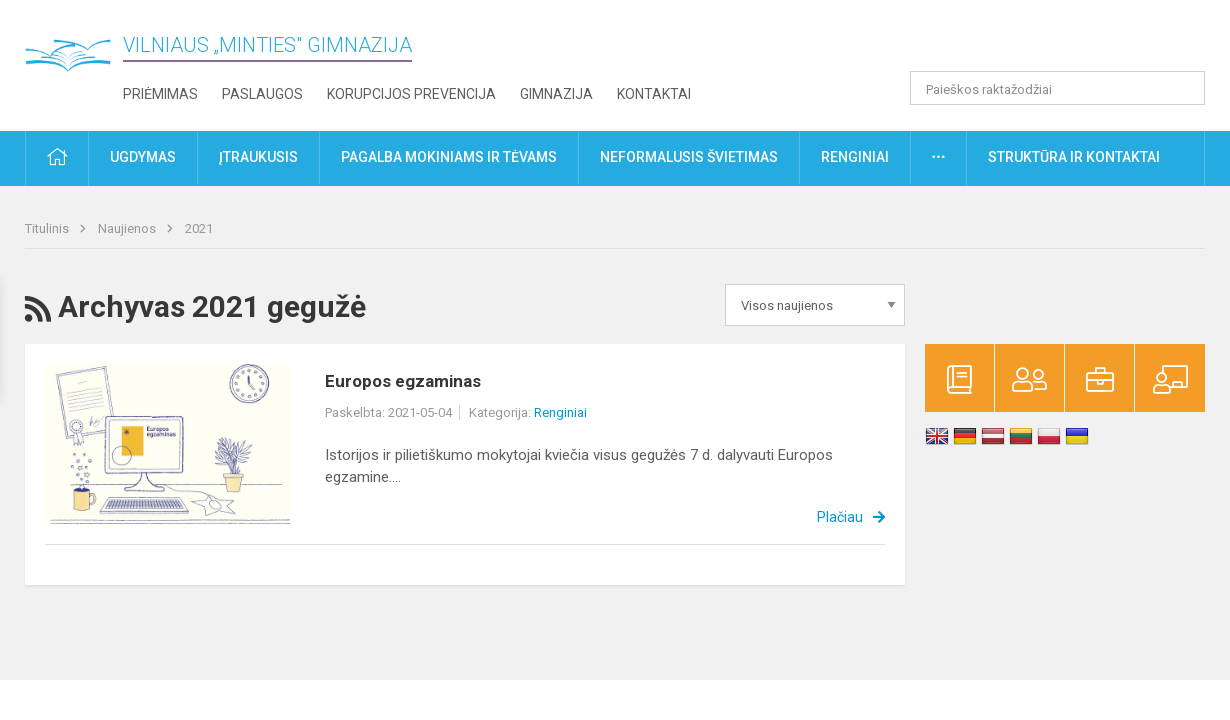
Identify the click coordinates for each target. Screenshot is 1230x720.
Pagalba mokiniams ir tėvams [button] (449, 157)
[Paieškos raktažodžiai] (1057, 88)
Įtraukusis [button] (258, 157)
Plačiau (840, 517)
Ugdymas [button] (143, 157)
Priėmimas (160, 94)
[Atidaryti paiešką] (1183, 88)
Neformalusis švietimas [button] (689, 157)
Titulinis (48, 228)
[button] (1068, 42)
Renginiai (560, 412)
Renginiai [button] (855, 157)
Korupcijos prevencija (411, 94)
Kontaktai (654, 94)
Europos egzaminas (403, 381)
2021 (199, 228)
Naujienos (128, 228)
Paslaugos (262, 94)
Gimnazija (556, 94)
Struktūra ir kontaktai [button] (1074, 157)
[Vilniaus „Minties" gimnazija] (75, 60)
